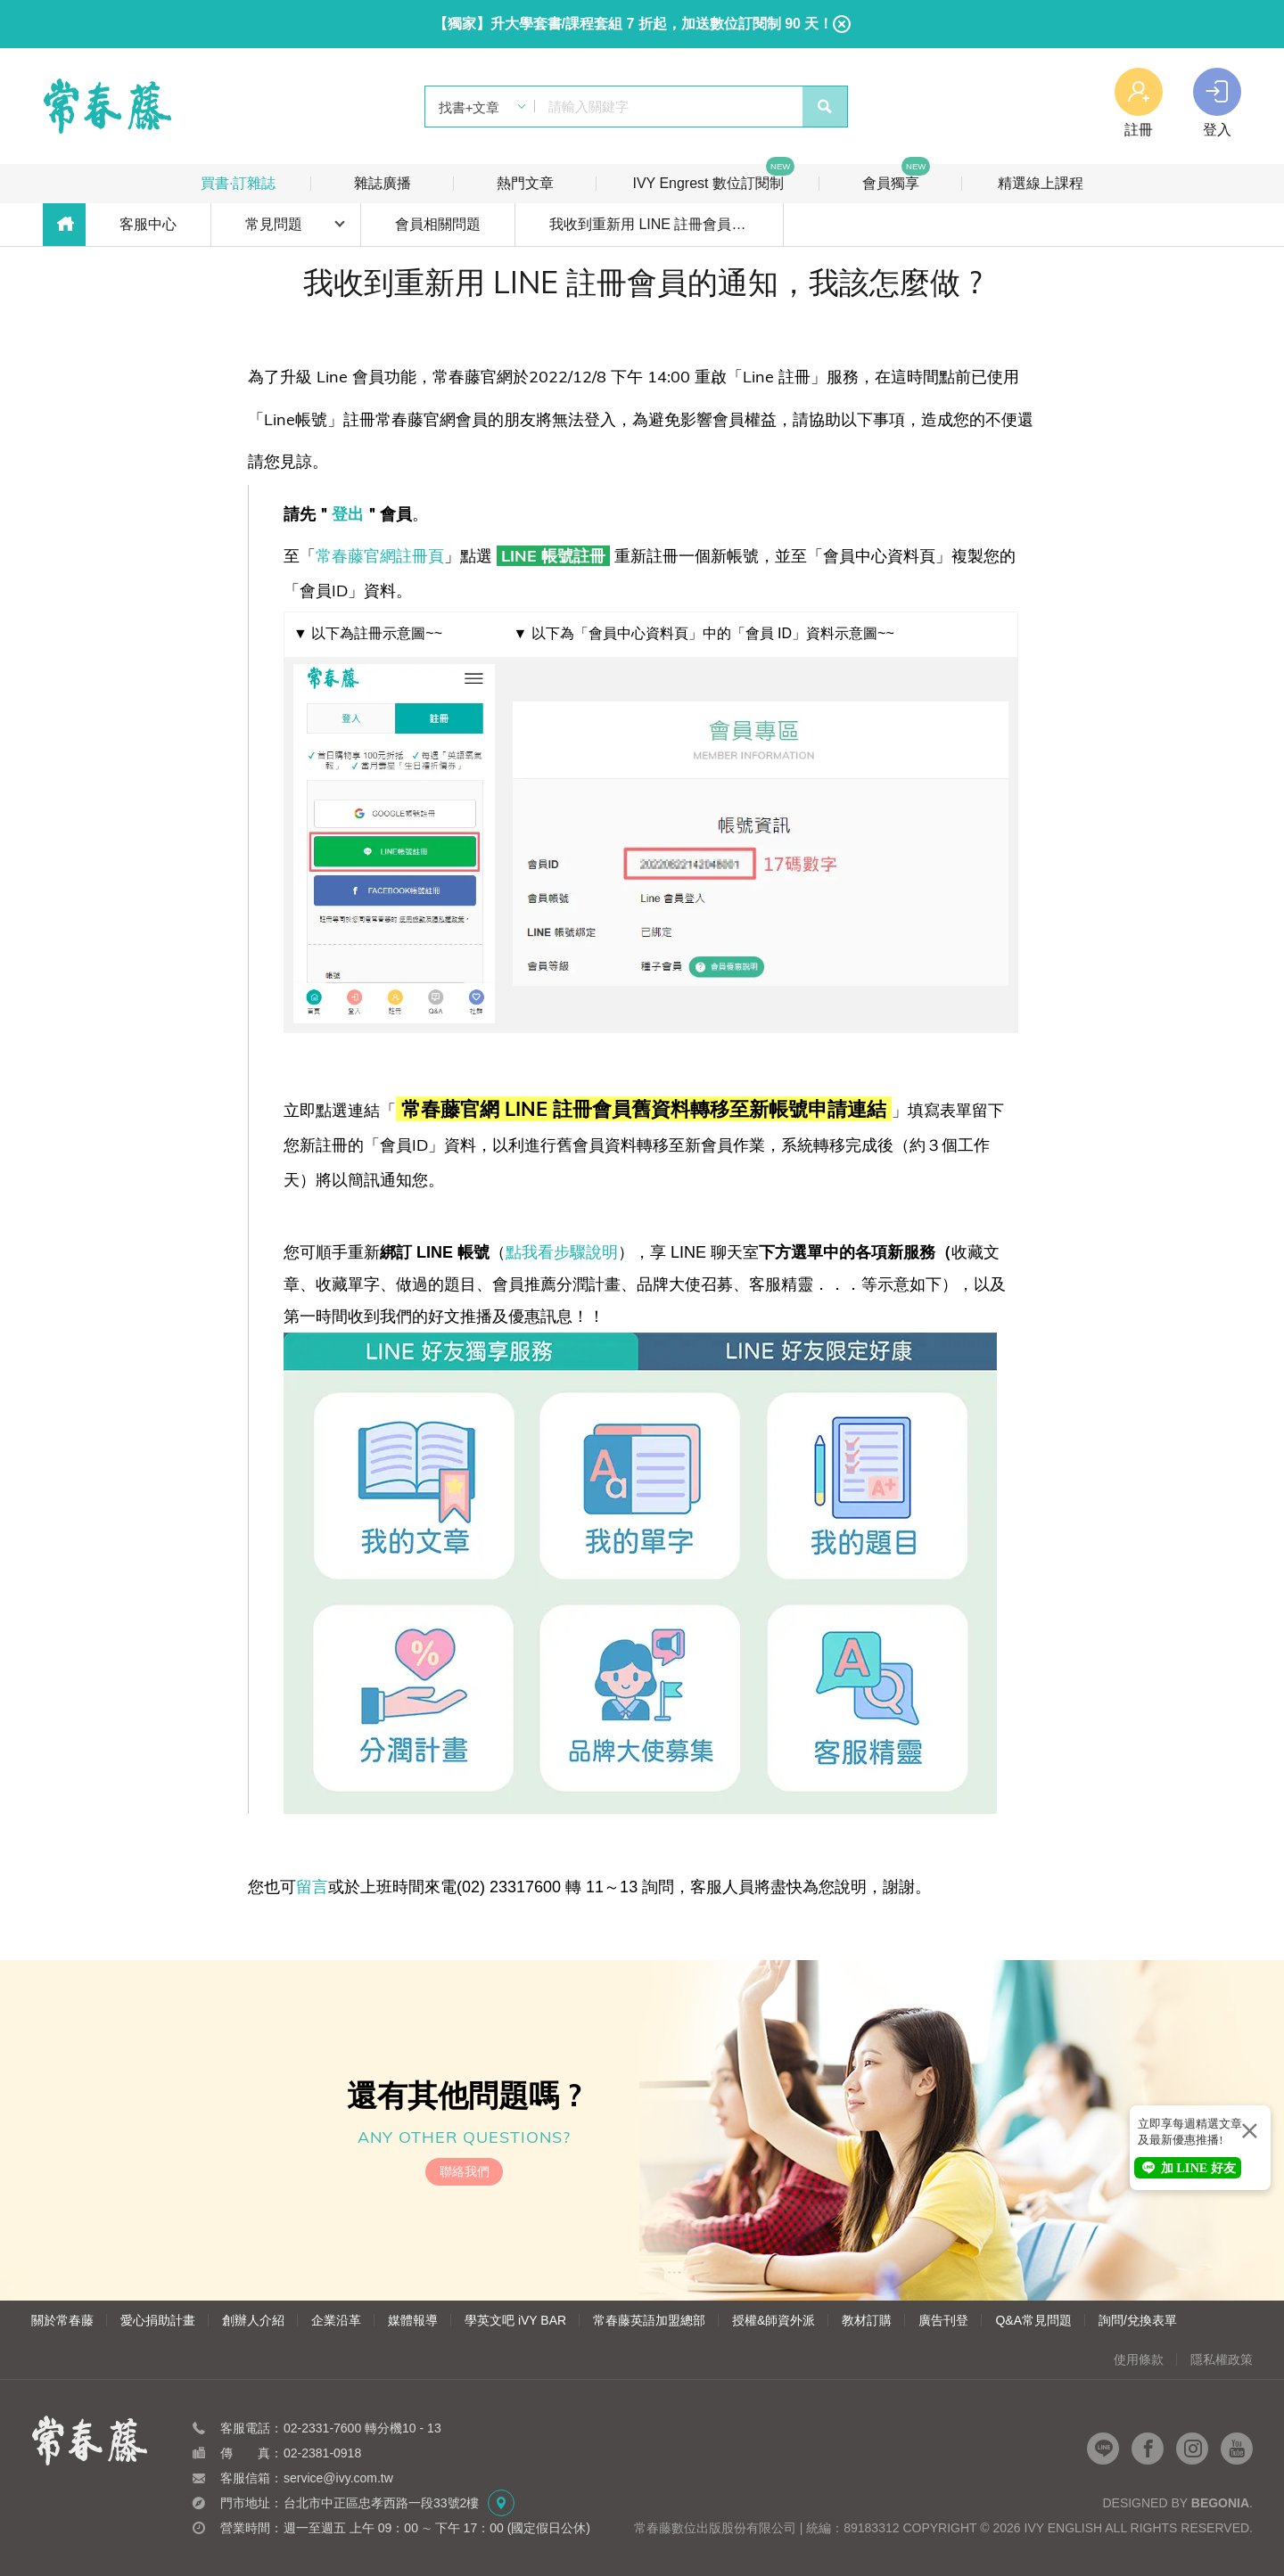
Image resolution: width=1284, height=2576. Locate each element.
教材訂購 (867, 2320)
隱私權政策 (1221, 2359)
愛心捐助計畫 (157, 2320)
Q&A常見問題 (1033, 2320)
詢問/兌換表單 (1138, 2320)
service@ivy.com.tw (338, 2478)
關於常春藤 (62, 2320)
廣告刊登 (943, 2320)
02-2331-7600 (322, 2428)
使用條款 (1139, 2359)
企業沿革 (336, 2320)
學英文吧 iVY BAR (515, 2320)
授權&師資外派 (773, 2320)
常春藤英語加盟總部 (649, 2320)
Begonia (1220, 2503)
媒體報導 (413, 2320)
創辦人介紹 (253, 2320)
